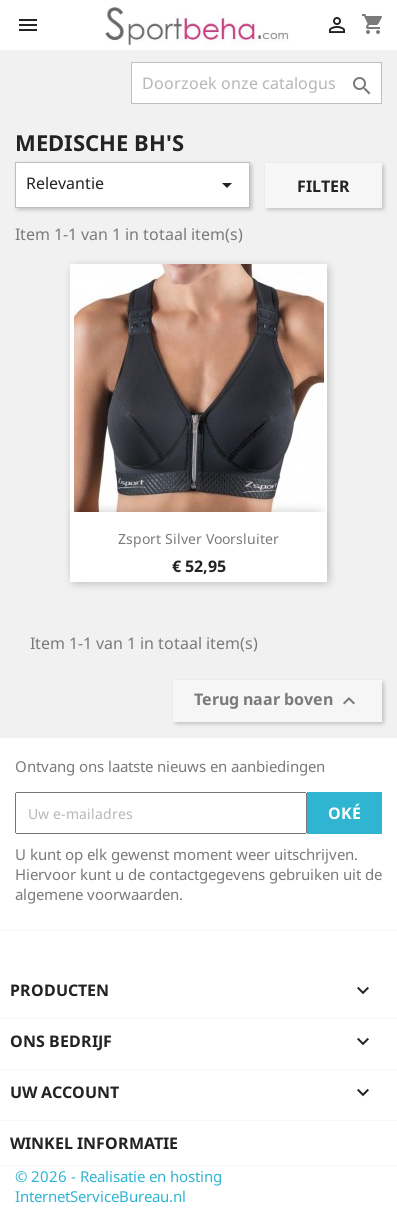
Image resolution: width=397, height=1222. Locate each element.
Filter (323, 186)
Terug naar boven (277, 701)
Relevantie (132, 184)
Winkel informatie (94, 1143)
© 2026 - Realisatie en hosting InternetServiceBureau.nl (118, 1186)
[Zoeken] (256, 83)
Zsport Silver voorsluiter (198, 538)
